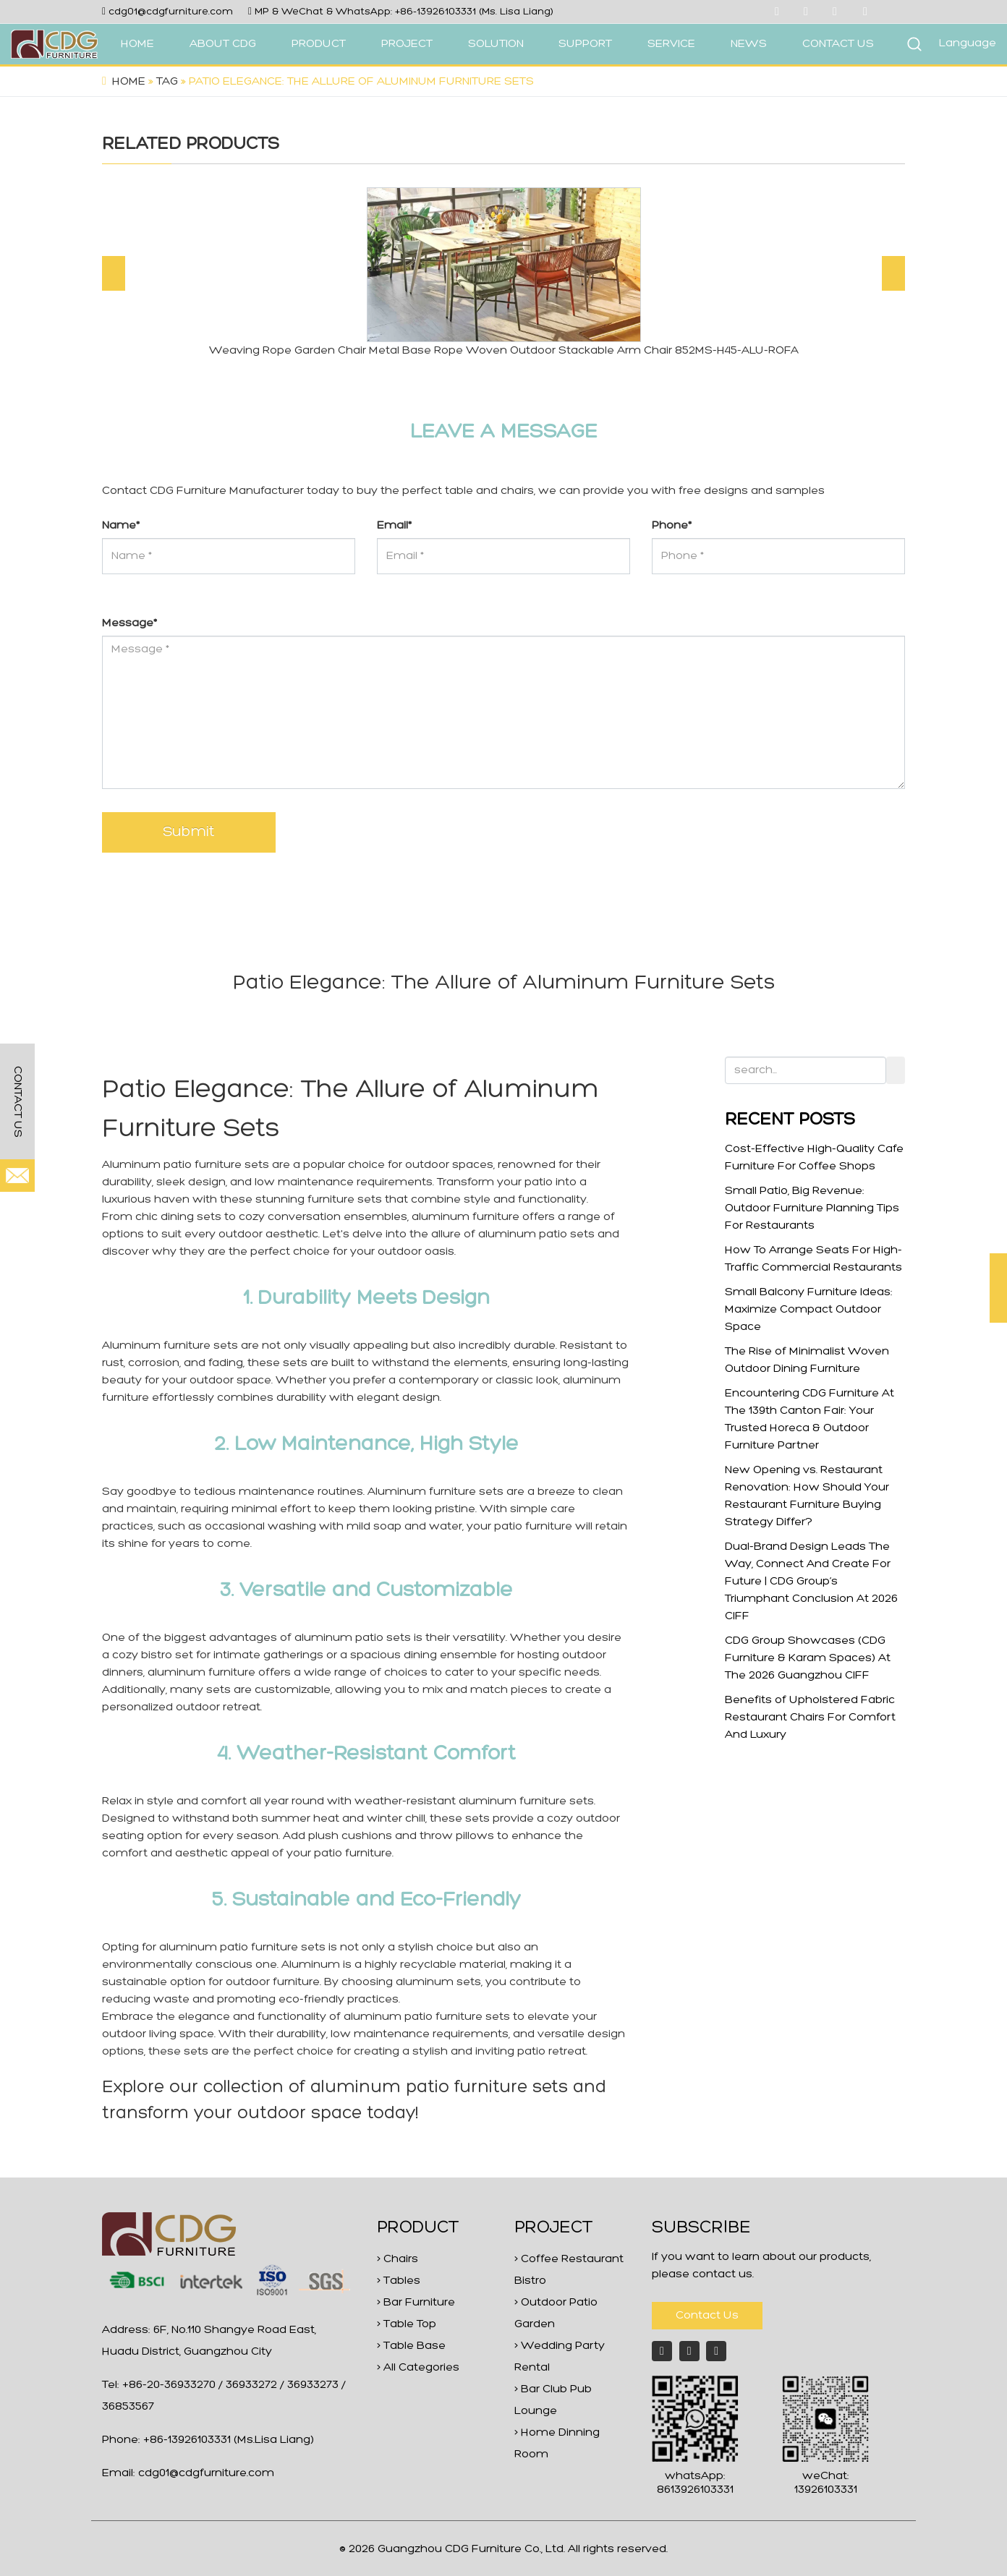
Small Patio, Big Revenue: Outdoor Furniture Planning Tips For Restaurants (812, 1208)
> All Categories (418, 2368)
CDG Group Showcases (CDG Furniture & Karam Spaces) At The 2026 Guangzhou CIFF (808, 1658)
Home (128, 82)
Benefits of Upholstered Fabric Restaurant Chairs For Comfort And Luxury (810, 1717)
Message (129, 623)
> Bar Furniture (416, 2302)
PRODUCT (319, 44)
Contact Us (707, 2315)
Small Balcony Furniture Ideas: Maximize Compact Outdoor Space (809, 1310)
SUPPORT (585, 44)
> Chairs (397, 2259)
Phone (672, 526)
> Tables (398, 2281)
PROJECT (407, 44)
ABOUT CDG (223, 44)
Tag (167, 82)
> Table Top (406, 2324)
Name (121, 526)
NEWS (749, 44)
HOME (137, 44)
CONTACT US (838, 44)
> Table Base (411, 2346)
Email (394, 526)
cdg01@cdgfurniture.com (171, 12)
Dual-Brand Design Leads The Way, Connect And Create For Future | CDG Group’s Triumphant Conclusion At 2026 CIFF (811, 1581)
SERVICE (671, 44)
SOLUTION (496, 44)
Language (967, 43)
